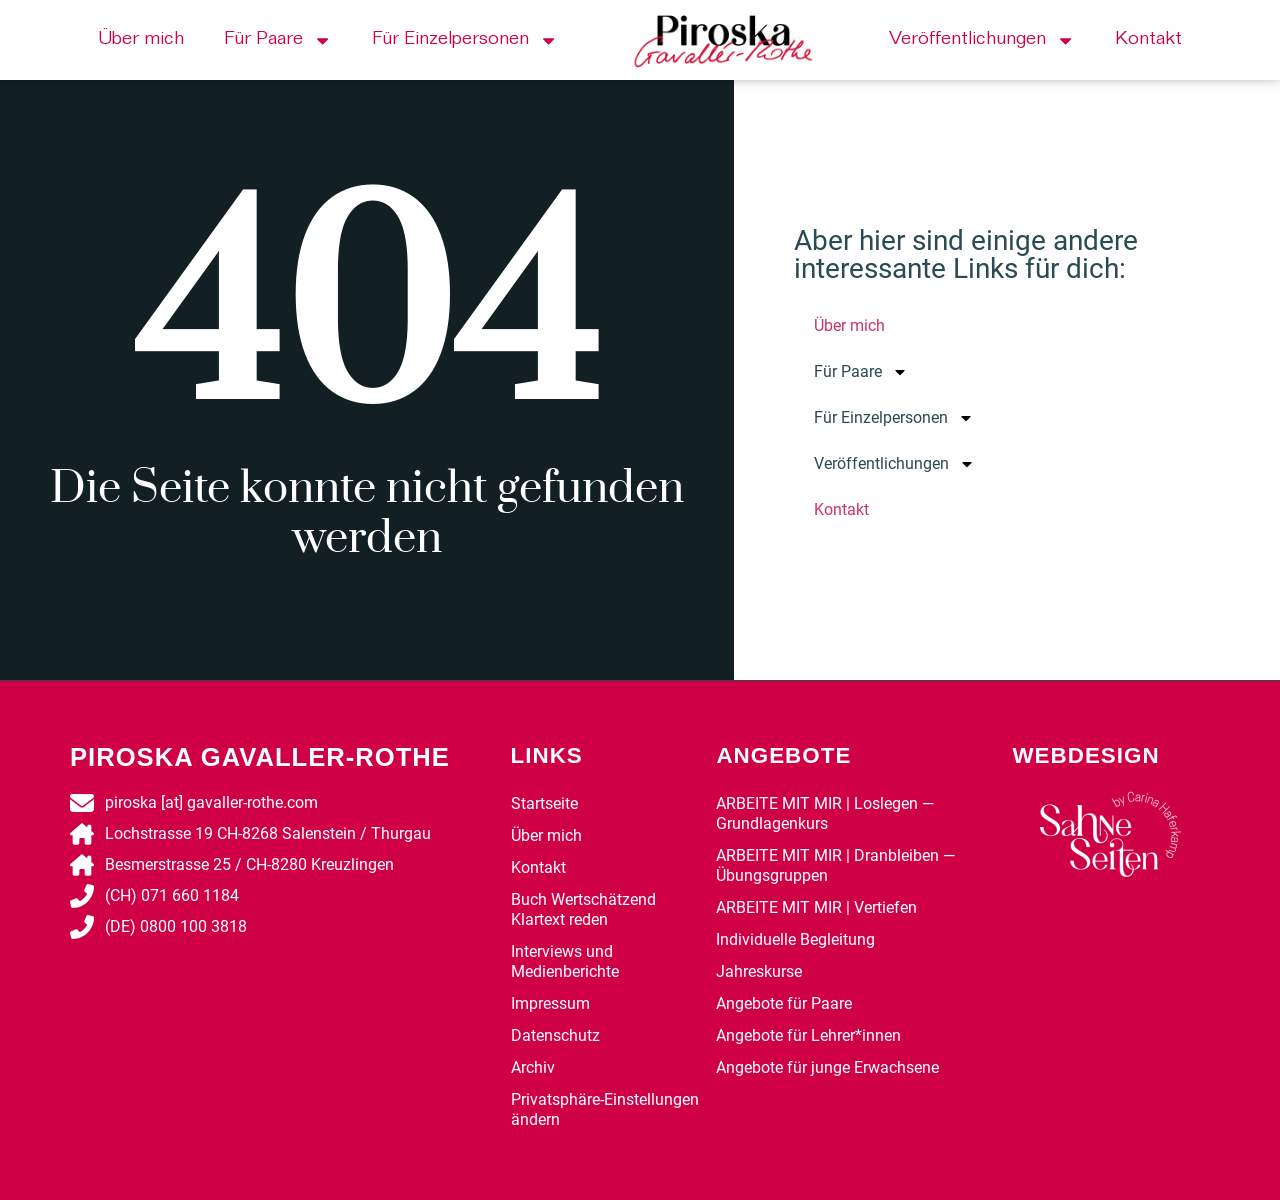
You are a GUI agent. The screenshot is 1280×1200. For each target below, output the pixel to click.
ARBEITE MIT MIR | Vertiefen (816, 907)
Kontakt (1148, 39)
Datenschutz (555, 1035)
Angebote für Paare (784, 1003)
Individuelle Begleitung (795, 939)
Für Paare (278, 40)
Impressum (550, 1003)
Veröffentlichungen (982, 40)
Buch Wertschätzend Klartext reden (583, 909)
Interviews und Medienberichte (565, 961)
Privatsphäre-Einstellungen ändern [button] (605, 1109)
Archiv (533, 1067)
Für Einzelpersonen (465, 40)
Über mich (141, 39)
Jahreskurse (759, 971)
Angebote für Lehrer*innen (808, 1035)
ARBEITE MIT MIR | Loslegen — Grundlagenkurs (825, 813)
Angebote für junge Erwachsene (827, 1067)
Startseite (544, 803)
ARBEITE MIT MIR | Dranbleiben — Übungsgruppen (835, 865)
